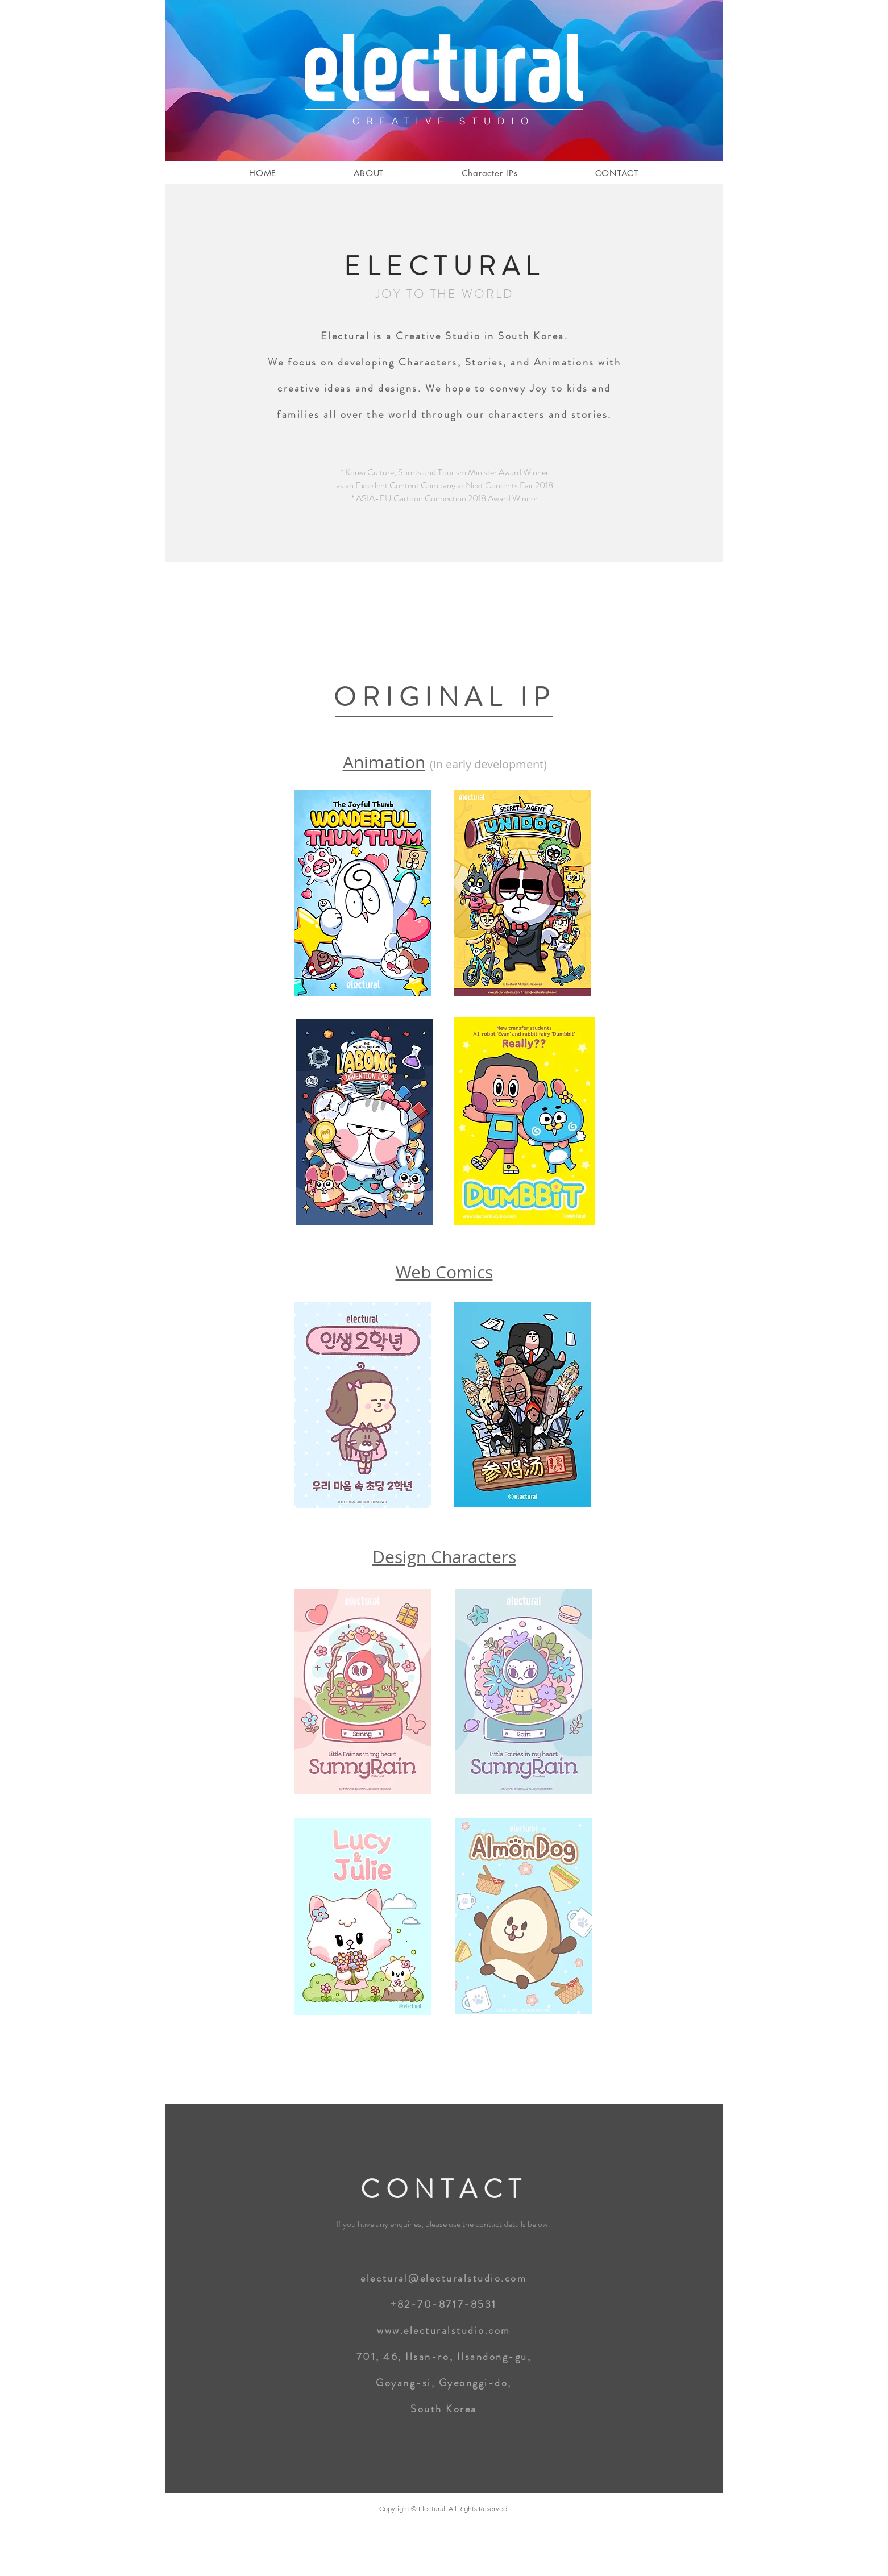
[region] (362, 893)
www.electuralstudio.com (444, 2330)
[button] (489, 173)
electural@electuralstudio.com (443, 2278)
